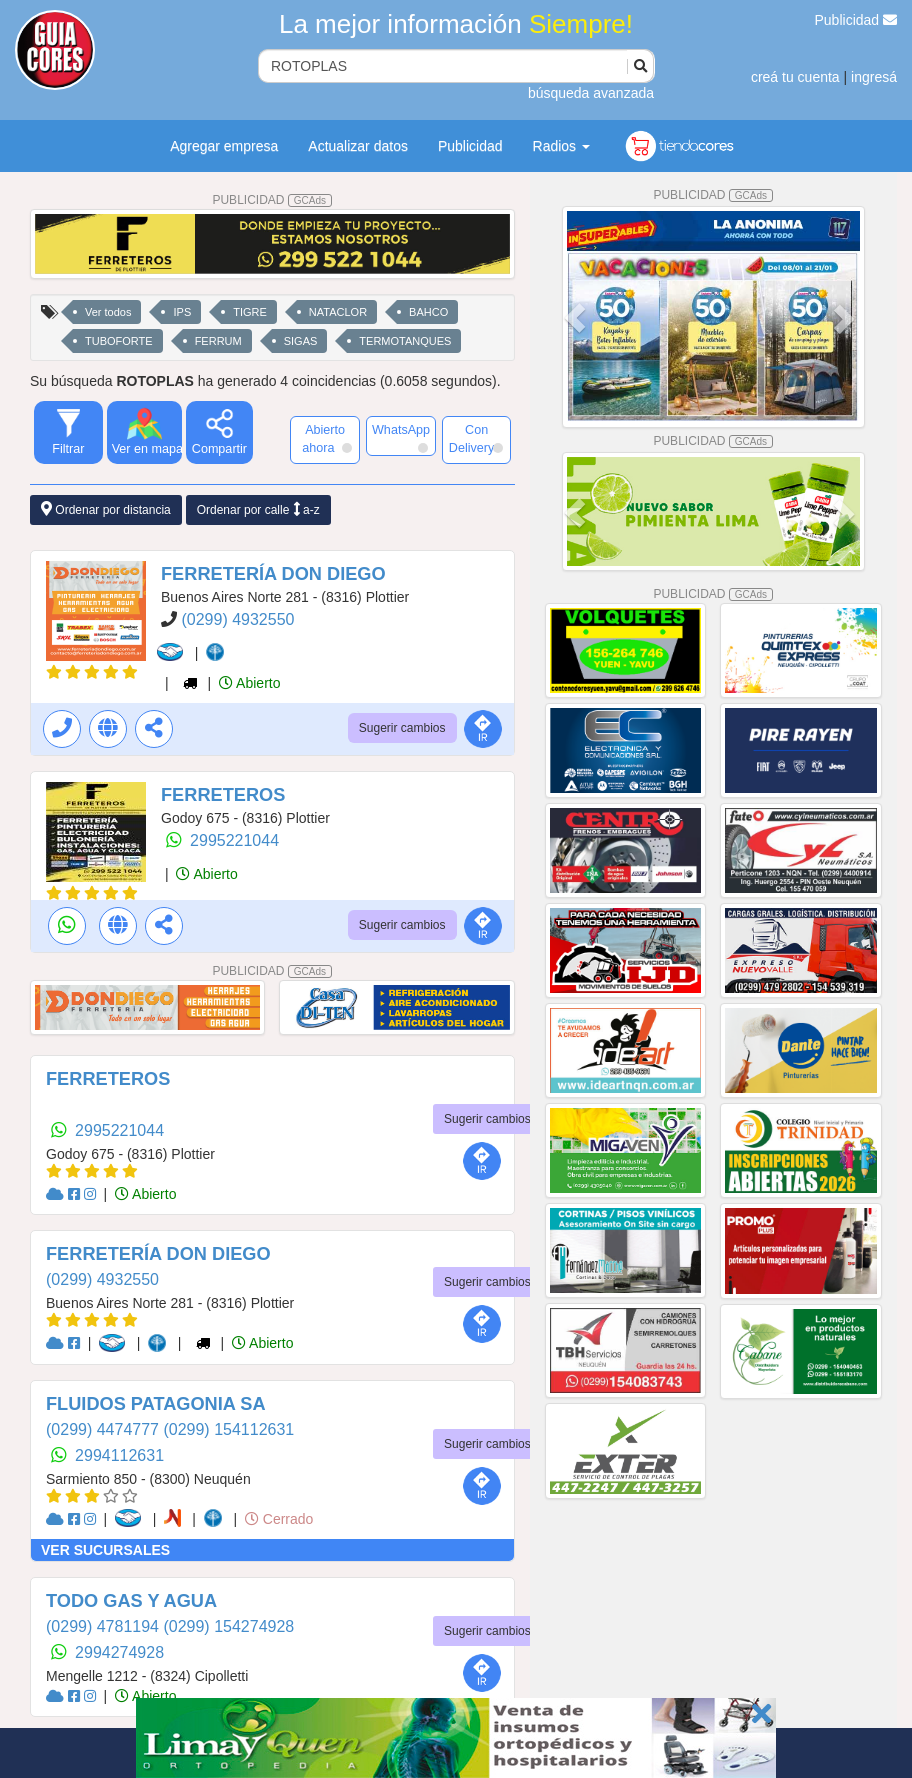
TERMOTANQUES (405, 341)
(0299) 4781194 (104, 1626)
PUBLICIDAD (272, 200)
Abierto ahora (327, 439)
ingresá (874, 77)
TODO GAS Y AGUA (131, 1601)
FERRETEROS (223, 795)
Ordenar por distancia (106, 509)
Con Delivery (476, 439)
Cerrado (279, 1519)
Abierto (249, 683)
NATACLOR (338, 312)
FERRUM (218, 341)
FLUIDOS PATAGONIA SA (156, 1404)
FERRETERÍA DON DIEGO (273, 574)
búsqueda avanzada (591, 93)
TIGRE (250, 312)
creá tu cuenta (795, 77)
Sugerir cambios (402, 728)
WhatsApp (401, 438)
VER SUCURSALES (105, 1550)
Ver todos (108, 312)
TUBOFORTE (119, 341)
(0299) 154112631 (228, 1429)
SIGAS (301, 341)
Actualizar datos (358, 146)
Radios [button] (561, 146)
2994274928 (119, 1652)
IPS (182, 312)
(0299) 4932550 (237, 619)
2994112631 (119, 1455)
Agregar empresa (224, 146)
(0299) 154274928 (228, 1626)
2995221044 (234, 840)
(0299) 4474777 (104, 1429)
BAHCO (428, 312)
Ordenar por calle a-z (258, 509)
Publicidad (856, 20)
